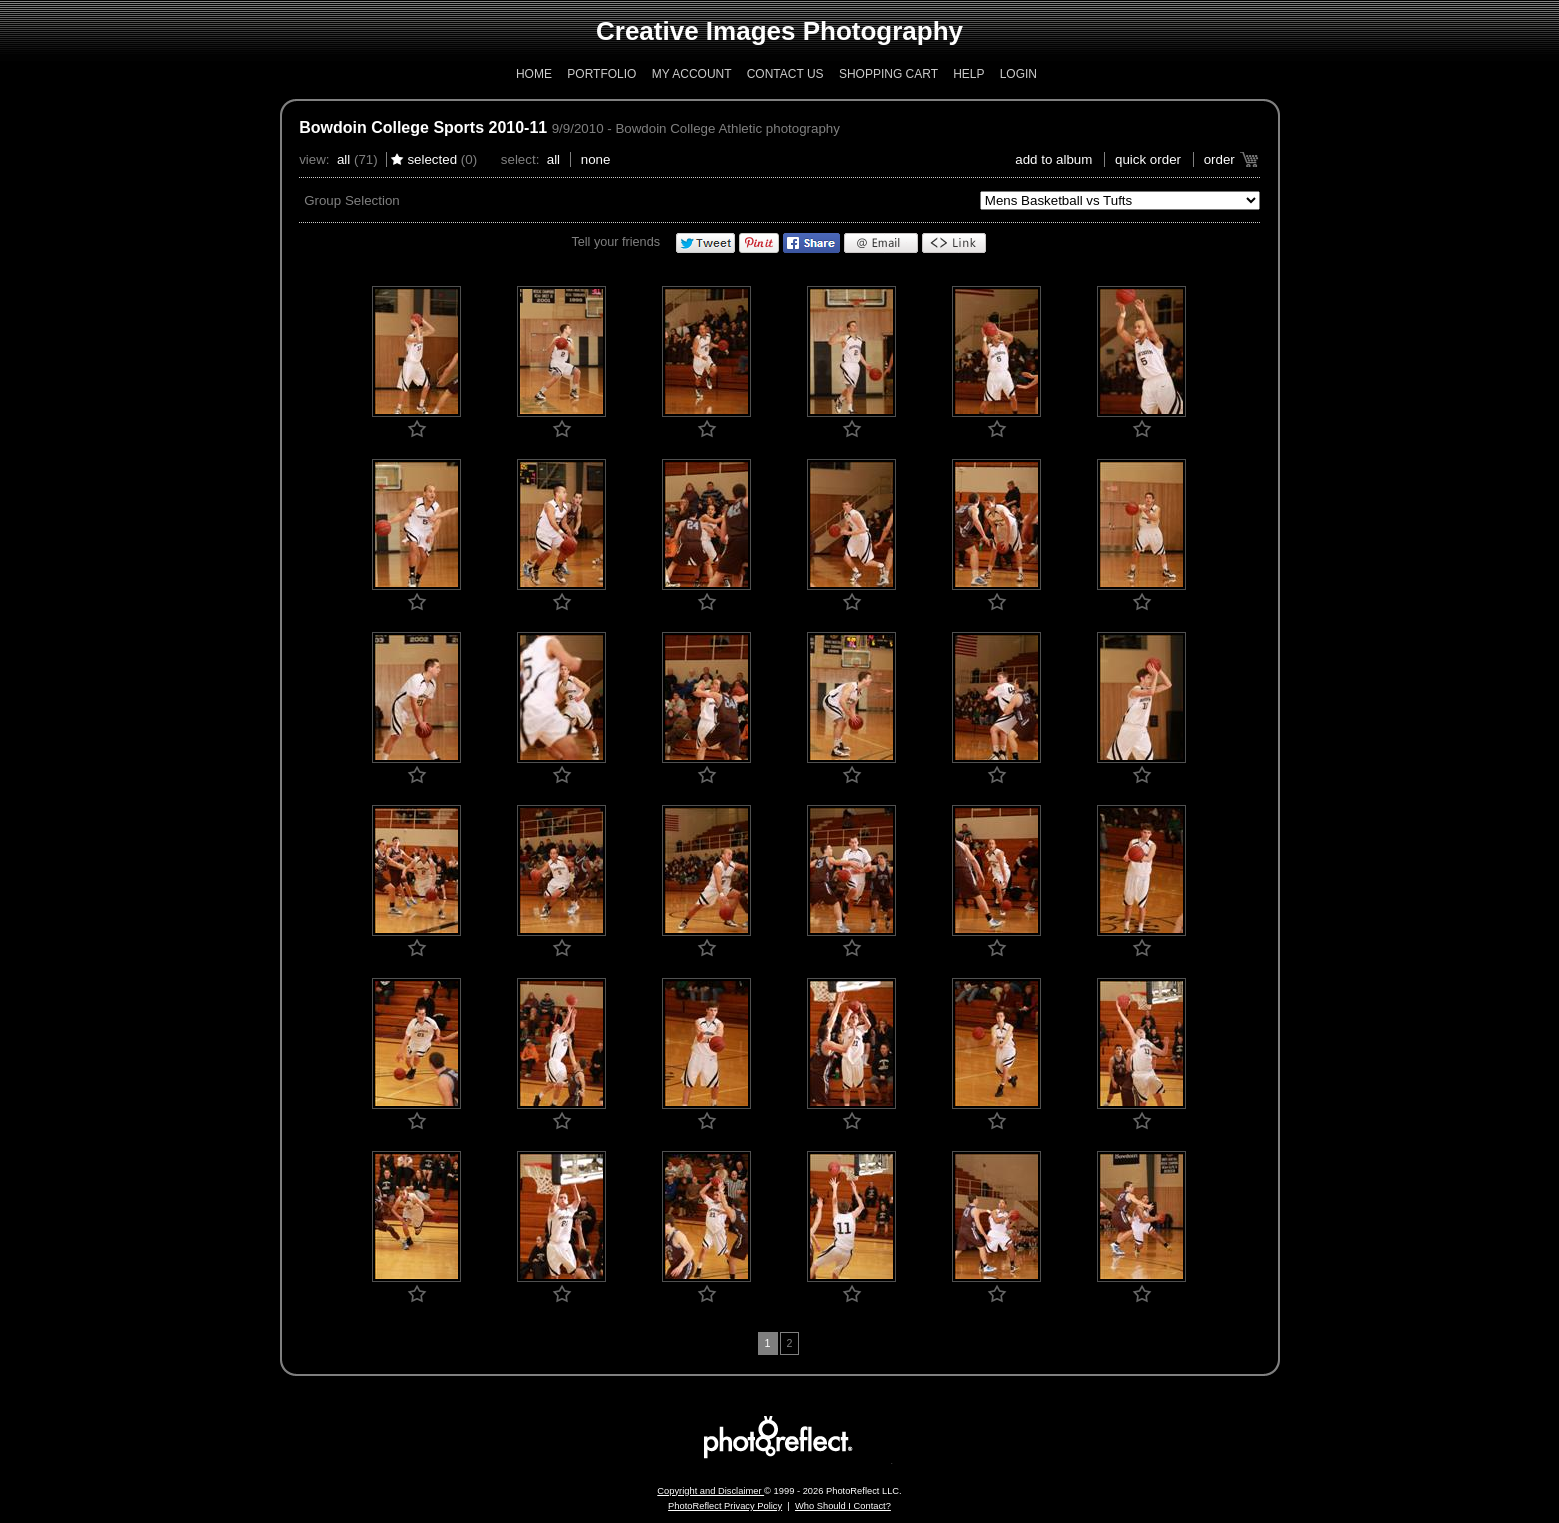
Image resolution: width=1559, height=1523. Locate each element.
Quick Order (1148, 159)
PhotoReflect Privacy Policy (725, 1506)
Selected (432, 159)
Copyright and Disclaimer (710, 1491)
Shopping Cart (888, 74)
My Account (692, 74)
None (596, 159)
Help (968, 74)
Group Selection (352, 200)
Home (534, 74)
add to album (1053, 159)
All (343, 159)
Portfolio (601, 74)
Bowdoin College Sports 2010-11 (423, 127)
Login (1018, 74)
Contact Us (785, 74)
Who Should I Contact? (843, 1506)
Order (1219, 159)
